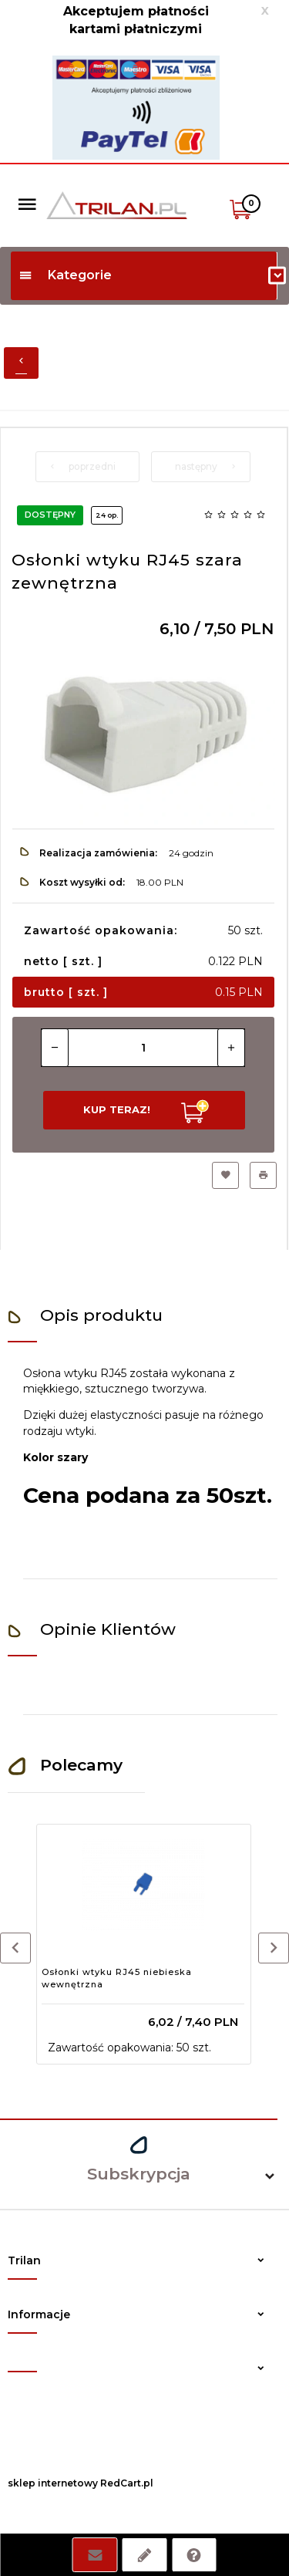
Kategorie (65, 275)
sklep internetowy (53, 2483)
